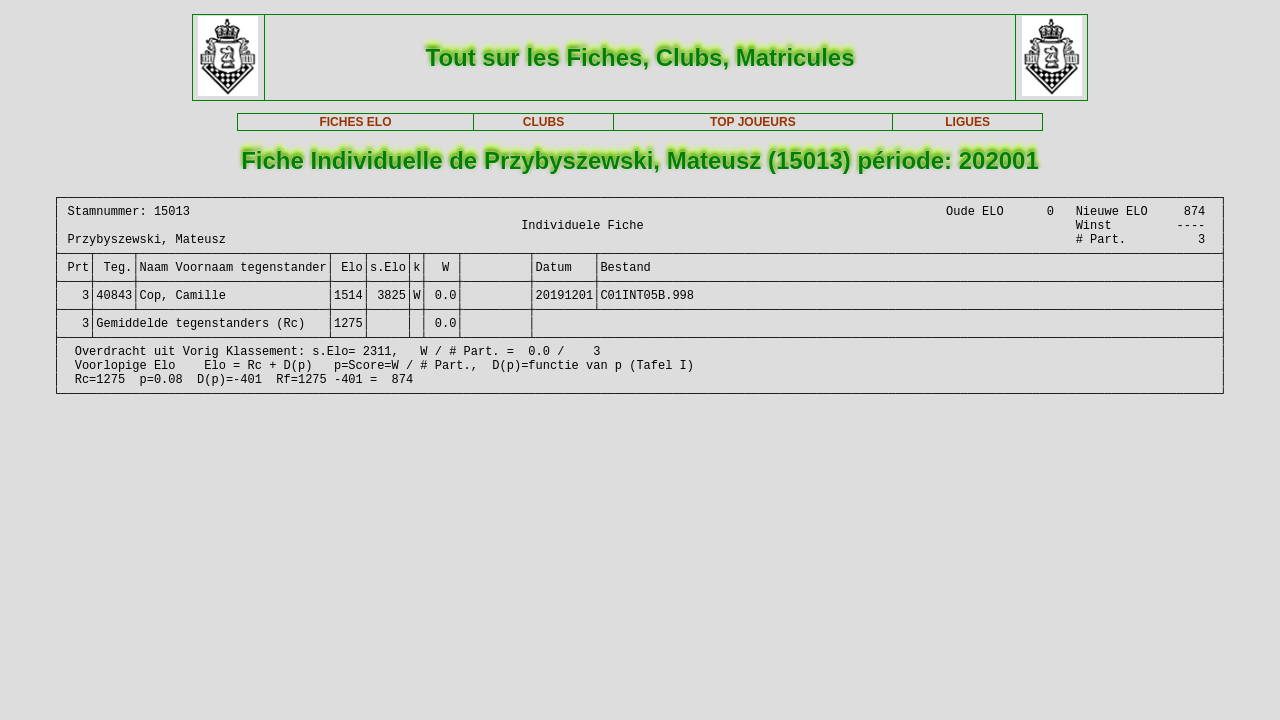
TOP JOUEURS (753, 122)
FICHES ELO (355, 122)
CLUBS (543, 122)
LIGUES (967, 122)
